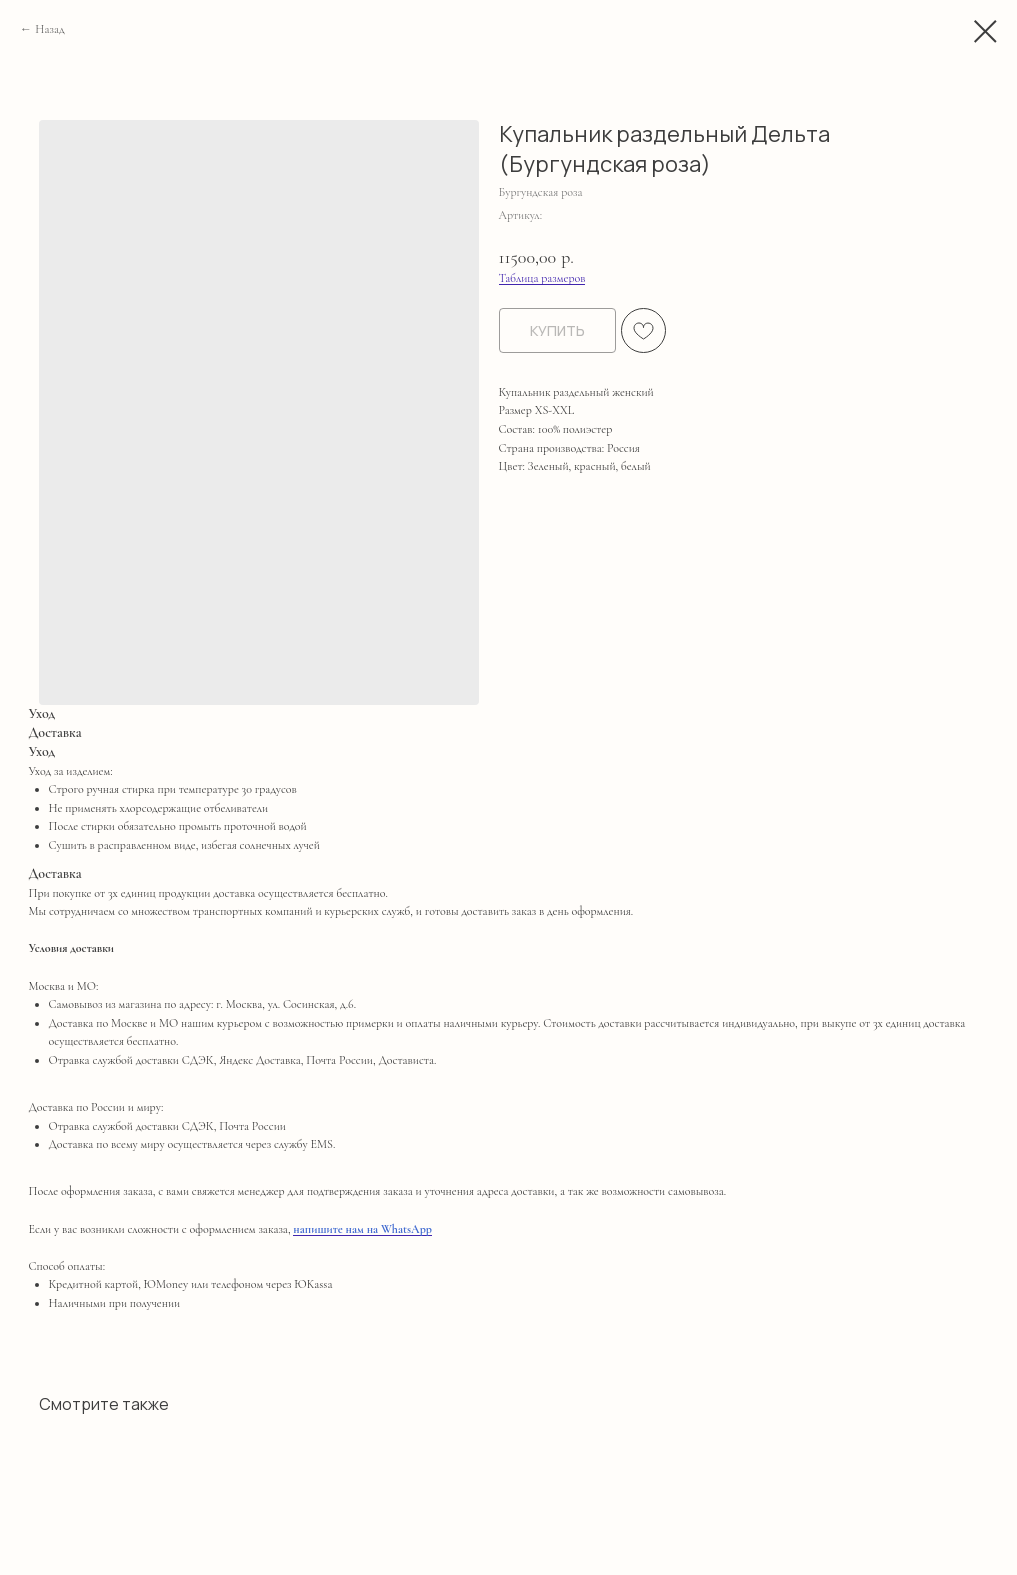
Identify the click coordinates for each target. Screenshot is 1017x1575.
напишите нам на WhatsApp (362, 1229)
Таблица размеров (542, 278)
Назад (49, 29)
